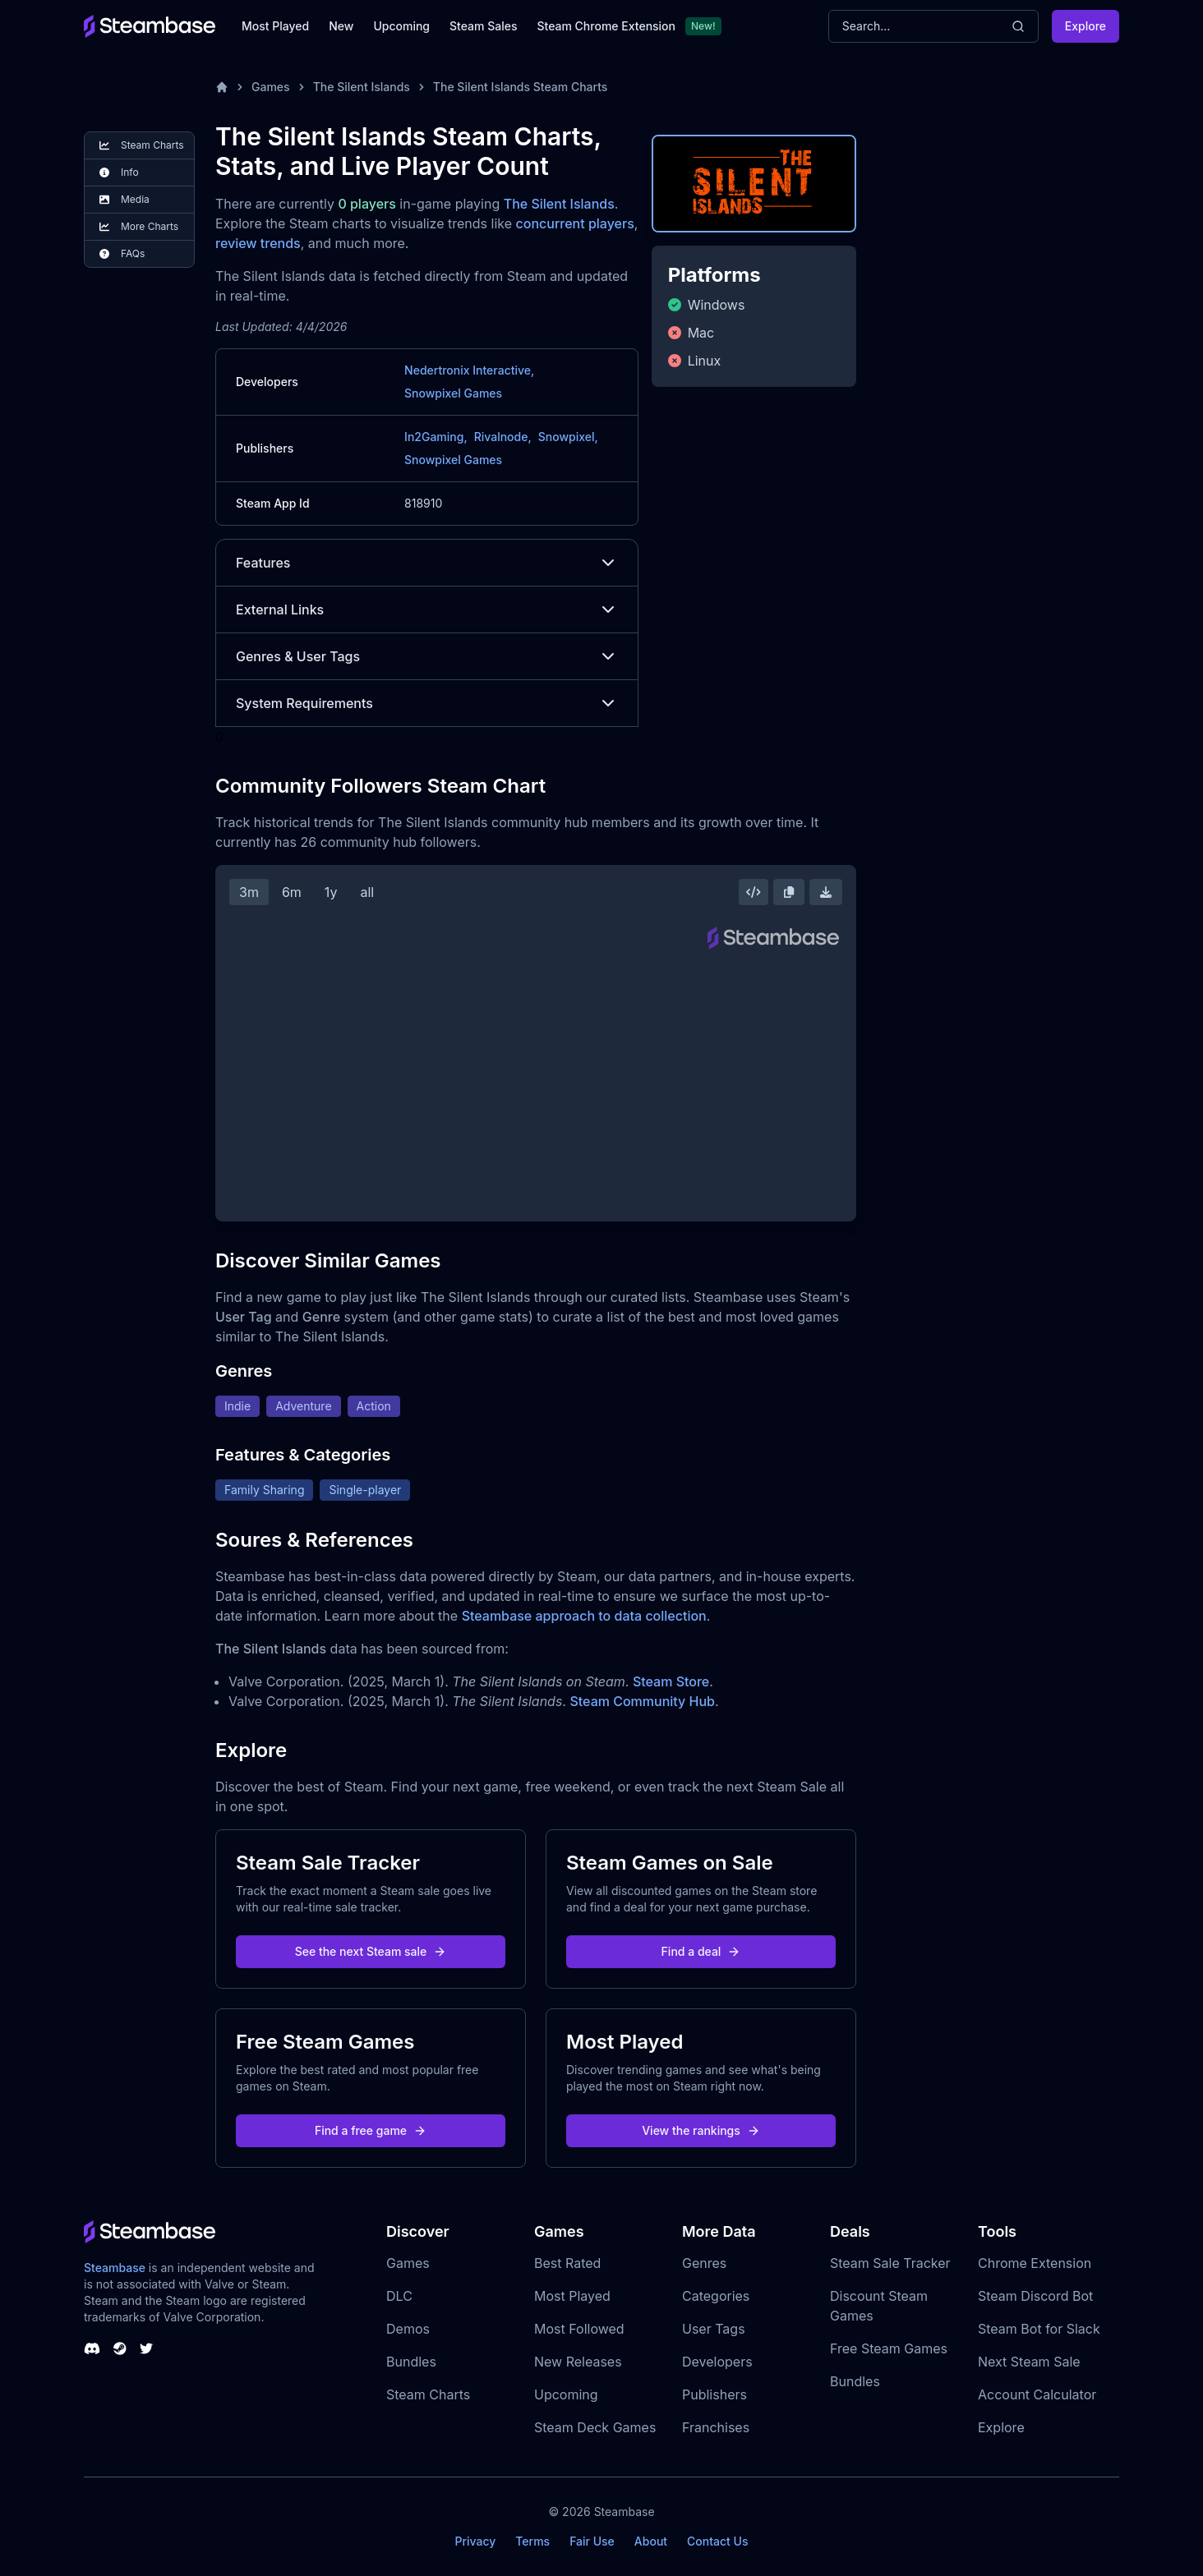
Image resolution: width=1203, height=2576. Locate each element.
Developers (717, 2361)
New (341, 26)
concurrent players (575, 223)
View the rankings (701, 2130)
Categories (715, 2296)
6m (292, 892)
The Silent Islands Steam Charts (520, 87)
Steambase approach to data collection (584, 1616)
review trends (258, 243)
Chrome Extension (1034, 2263)
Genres (704, 2263)
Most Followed (579, 2329)
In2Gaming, (436, 437)
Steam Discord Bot (1035, 2296)
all (367, 892)
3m (249, 892)
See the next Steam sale (371, 1951)
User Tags (713, 2329)
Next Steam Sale (1029, 2361)
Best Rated (567, 2263)
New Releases (578, 2361)
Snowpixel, (568, 437)
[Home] (221, 87)
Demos (408, 2329)
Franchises (715, 2427)
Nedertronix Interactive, (469, 370)
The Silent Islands (361, 87)
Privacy (474, 2541)
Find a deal (701, 1951)
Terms (532, 2541)
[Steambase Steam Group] (120, 2348)
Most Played (275, 26)
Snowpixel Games (453, 393)
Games (270, 87)
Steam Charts (428, 2394)
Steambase (114, 2268)
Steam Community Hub (642, 1701)
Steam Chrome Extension (606, 26)
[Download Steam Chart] (825, 892)
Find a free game (370, 2130)
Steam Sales (483, 26)
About (650, 2541)
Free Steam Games (888, 2348)
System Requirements (427, 703)
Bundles (411, 2361)
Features (427, 563)
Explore (1085, 26)
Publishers (714, 2394)
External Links (427, 609)
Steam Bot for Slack (1039, 2329)
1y (331, 892)
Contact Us (717, 2541)
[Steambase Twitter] (146, 2348)
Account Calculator (1037, 2394)
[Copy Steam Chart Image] (788, 892)
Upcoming (401, 26)
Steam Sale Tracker (890, 2263)
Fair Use (592, 2541)
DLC (399, 2296)
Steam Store (671, 1681)
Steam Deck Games (595, 2427)
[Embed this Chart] (753, 892)
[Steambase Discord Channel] (92, 2348)
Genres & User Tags (427, 656)
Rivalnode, (503, 437)
